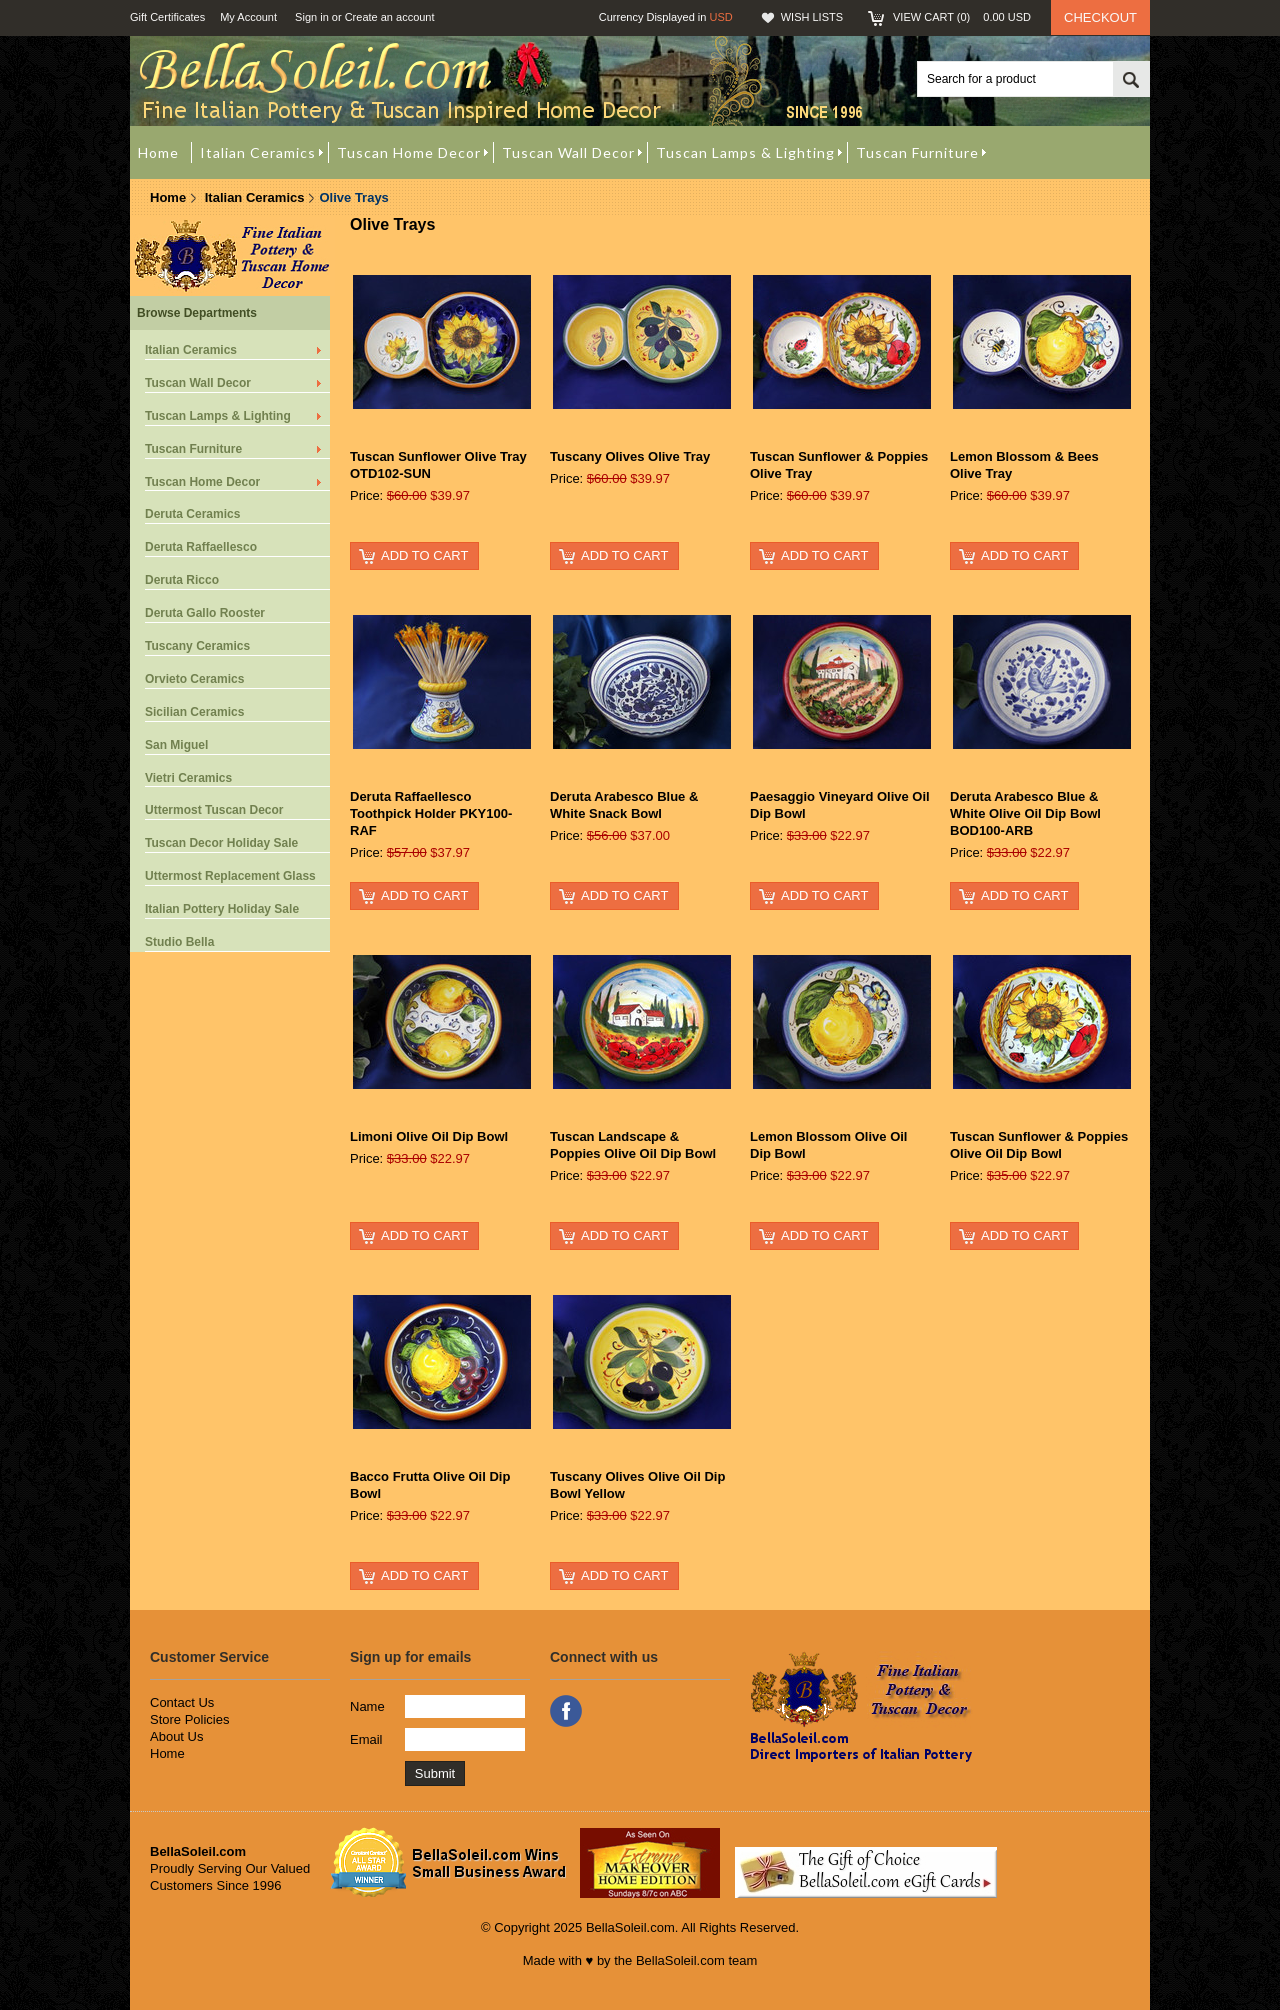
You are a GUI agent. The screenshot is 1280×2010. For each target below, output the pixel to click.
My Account (248, 17)
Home (168, 197)
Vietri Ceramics (188, 778)
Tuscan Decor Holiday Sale (221, 843)
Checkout (1100, 17)
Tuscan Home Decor (202, 482)
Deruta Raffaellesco (201, 547)
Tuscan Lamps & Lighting (218, 416)
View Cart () (962, 17)
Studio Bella (179, 942)
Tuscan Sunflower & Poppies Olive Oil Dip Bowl (1039, 1145)
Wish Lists (812, 17)
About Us (176, 1736)
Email (366, 1739)
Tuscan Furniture (193, 449)
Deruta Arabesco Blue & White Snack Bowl (624, 805)
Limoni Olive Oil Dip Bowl (429, 1136)
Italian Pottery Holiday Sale (222, 909)
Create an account (390, 17)
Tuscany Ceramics (197, 646)
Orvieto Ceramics (194, 679)
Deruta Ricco (182, 580)
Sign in (312, 17)
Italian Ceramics (255, 197)
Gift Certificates (167, 17)
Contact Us (182, 1702)
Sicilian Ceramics (194, 712)
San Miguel (176, 745)
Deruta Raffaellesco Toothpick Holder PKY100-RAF (431, 813)
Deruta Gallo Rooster (205, 613)
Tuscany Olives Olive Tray (630, 456)
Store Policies (189, 1719)
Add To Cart (424, 555)
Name (367, 1706)
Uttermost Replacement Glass (230, 876)
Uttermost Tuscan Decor (214, 810)
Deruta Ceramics (192, 514)
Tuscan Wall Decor (198, 383)
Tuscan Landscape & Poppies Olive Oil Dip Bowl (633, 1145)
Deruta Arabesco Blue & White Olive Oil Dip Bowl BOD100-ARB (1025, 813)
